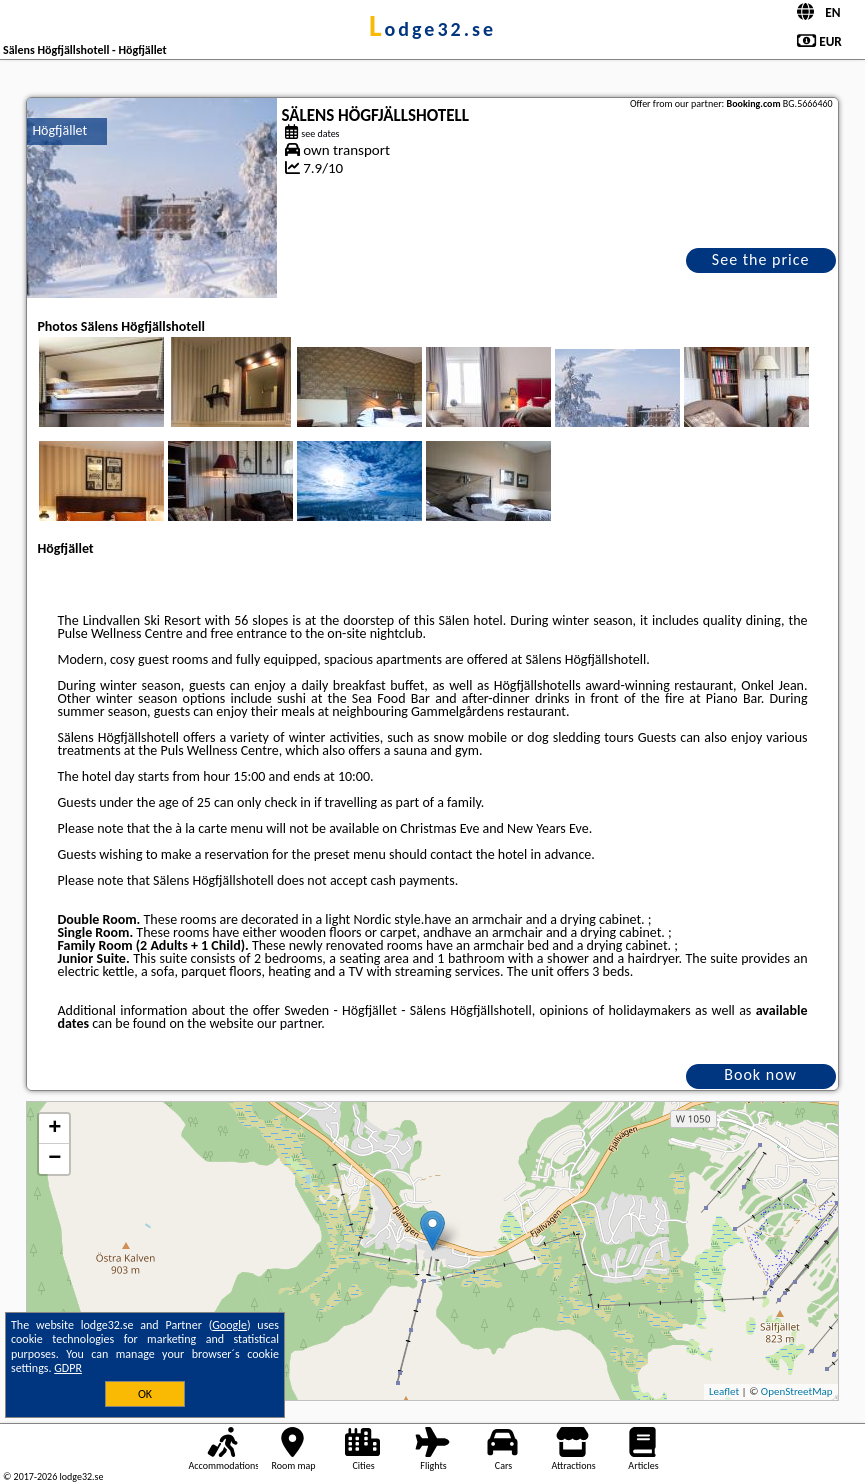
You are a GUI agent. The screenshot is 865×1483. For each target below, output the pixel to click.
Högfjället (59, 130)
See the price (761, 259)
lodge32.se (432, 29)
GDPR (68, 1368)
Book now (760, 1074)
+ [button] (54, 1129)
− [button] (54, 1159)
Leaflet (724, 1391)
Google (229, 1325)
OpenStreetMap (797, 1391)
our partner (289, 1023)
